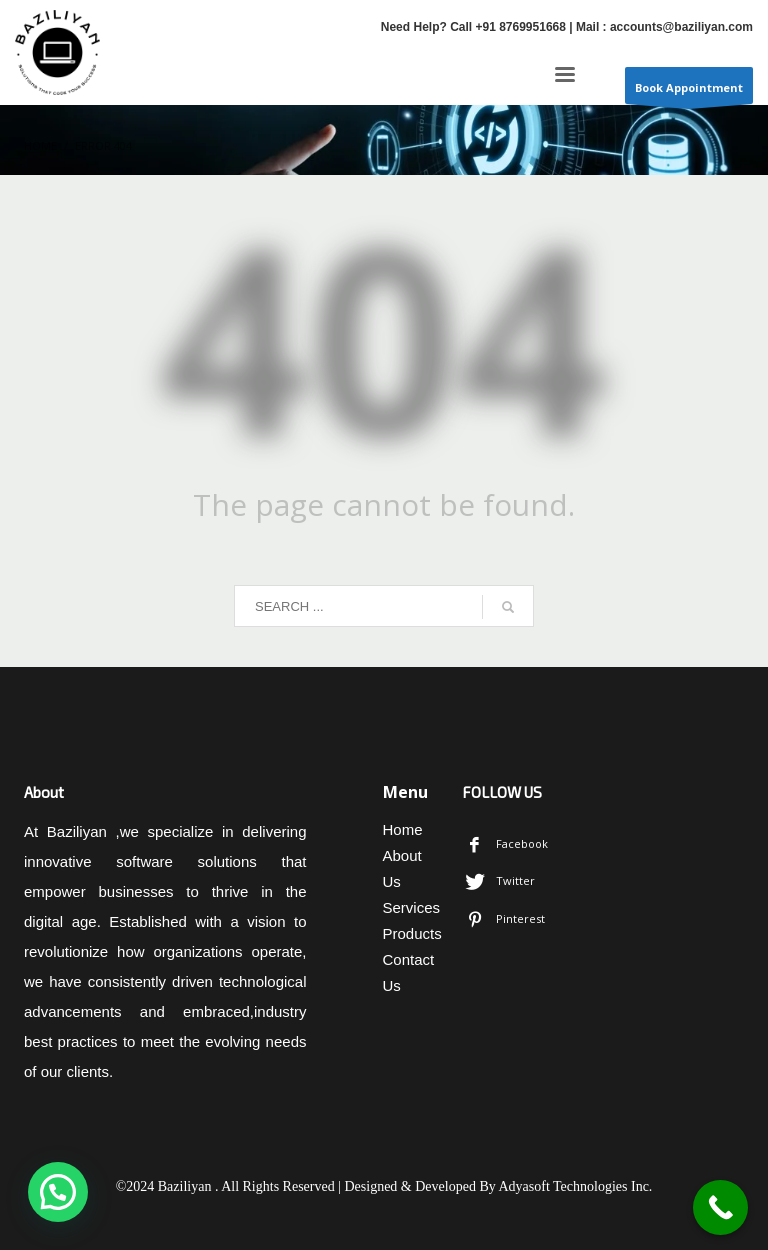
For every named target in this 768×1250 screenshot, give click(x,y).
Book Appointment (689, 92)
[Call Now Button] (720, 1207)
